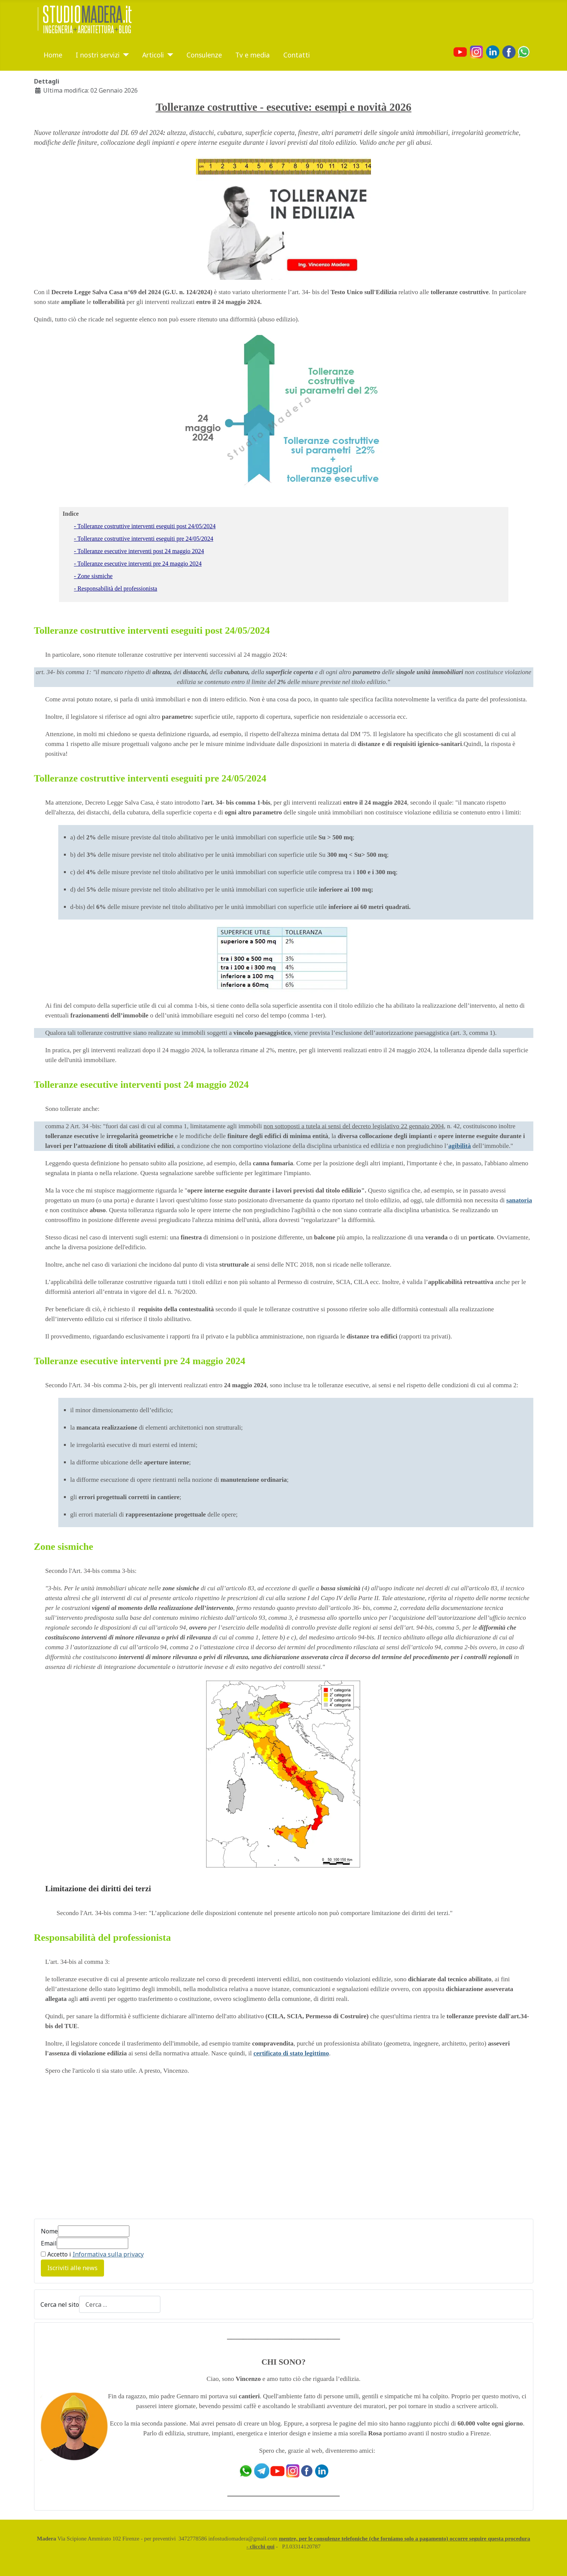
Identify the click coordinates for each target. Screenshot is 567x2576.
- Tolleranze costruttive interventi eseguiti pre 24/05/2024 (143, 538)
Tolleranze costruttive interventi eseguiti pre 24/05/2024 (150, 778)
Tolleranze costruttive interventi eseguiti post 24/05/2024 (152, 630)
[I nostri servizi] (124, 55)
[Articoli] (168, 55)
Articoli (153, 54)
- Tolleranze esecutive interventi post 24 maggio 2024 (139, 551)
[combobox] (119, 2304)
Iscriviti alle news (72, 2268)
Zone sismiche (63, 1546)
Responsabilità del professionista (102, 1937)
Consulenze (204, 54)
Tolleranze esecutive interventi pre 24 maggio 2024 (139, 1360)
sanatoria (519, 1200)
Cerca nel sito (59, 2304)
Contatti (296, 54)
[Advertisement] (97, 2151)
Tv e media (252, 54)
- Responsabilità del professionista (115, 588)
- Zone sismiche (93, 576)
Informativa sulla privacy (108, 2254)
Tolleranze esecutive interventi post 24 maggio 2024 (141, 1084)
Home (52, 54)
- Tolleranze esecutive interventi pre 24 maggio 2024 (138, 563)
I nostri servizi (98, 54)
